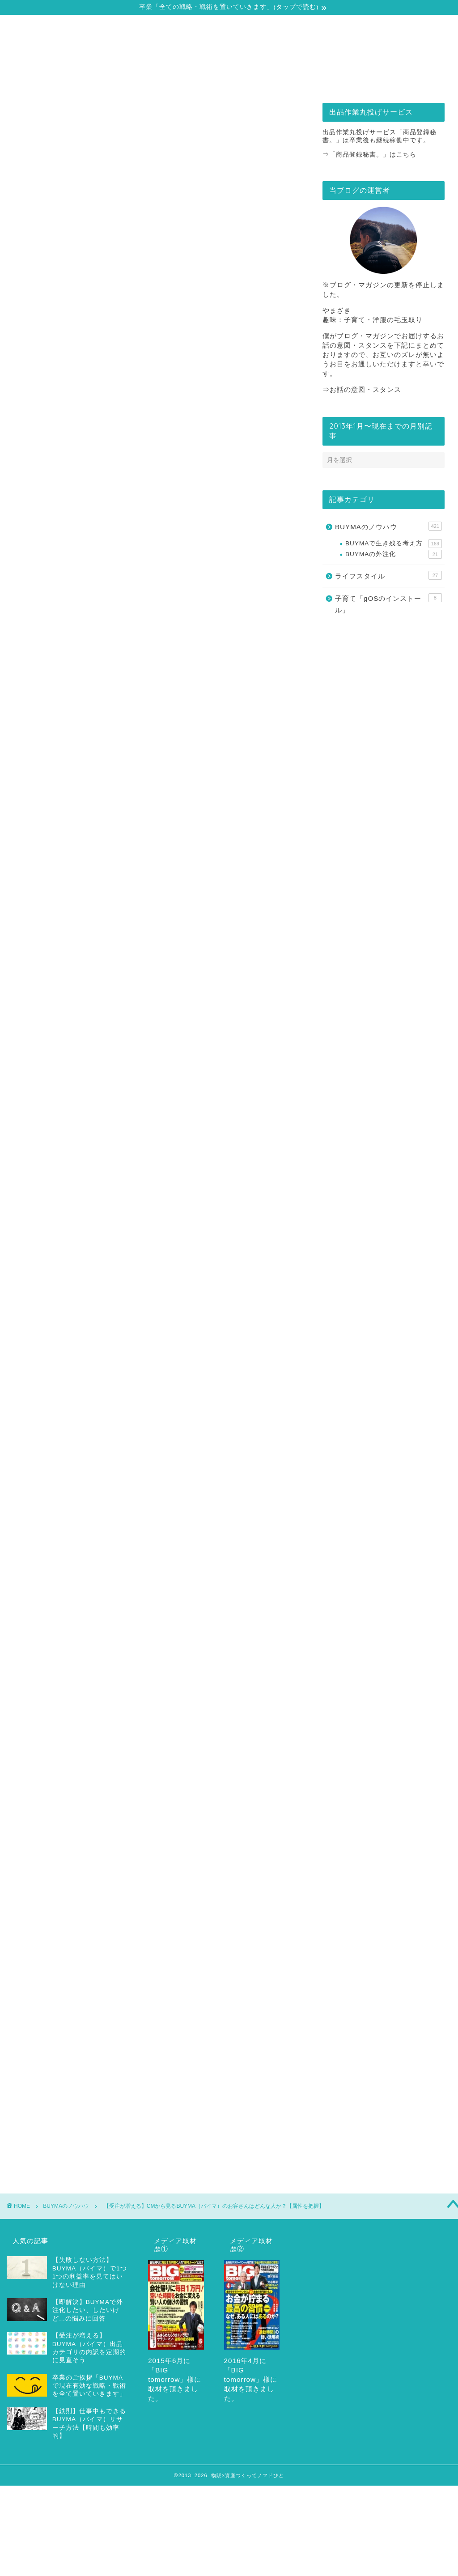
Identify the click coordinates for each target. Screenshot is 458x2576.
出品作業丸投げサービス (283, 80)
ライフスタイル (388, 575)
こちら (175, 1829)
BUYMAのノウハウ (39, 172)
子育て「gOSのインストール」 (388, 603)
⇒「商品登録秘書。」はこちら (369, 154)
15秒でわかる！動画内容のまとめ (114, 968)
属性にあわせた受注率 (232, 1911)
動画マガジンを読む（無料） (154, 1867)
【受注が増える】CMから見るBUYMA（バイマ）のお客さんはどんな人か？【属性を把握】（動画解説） (164, 950)
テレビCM (83, 1911)
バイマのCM (122, 1911)
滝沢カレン (34, 1924)
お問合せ (390, 80)
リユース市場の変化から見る (92, 536)
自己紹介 (67, 80)
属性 (189, 1911)
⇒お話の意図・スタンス (361, 389)
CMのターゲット (39, 1911)
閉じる (168, 914)
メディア (159, 1911)
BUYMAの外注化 (393, 554)
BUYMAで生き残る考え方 (393, 543)
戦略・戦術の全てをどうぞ (175, 80)
